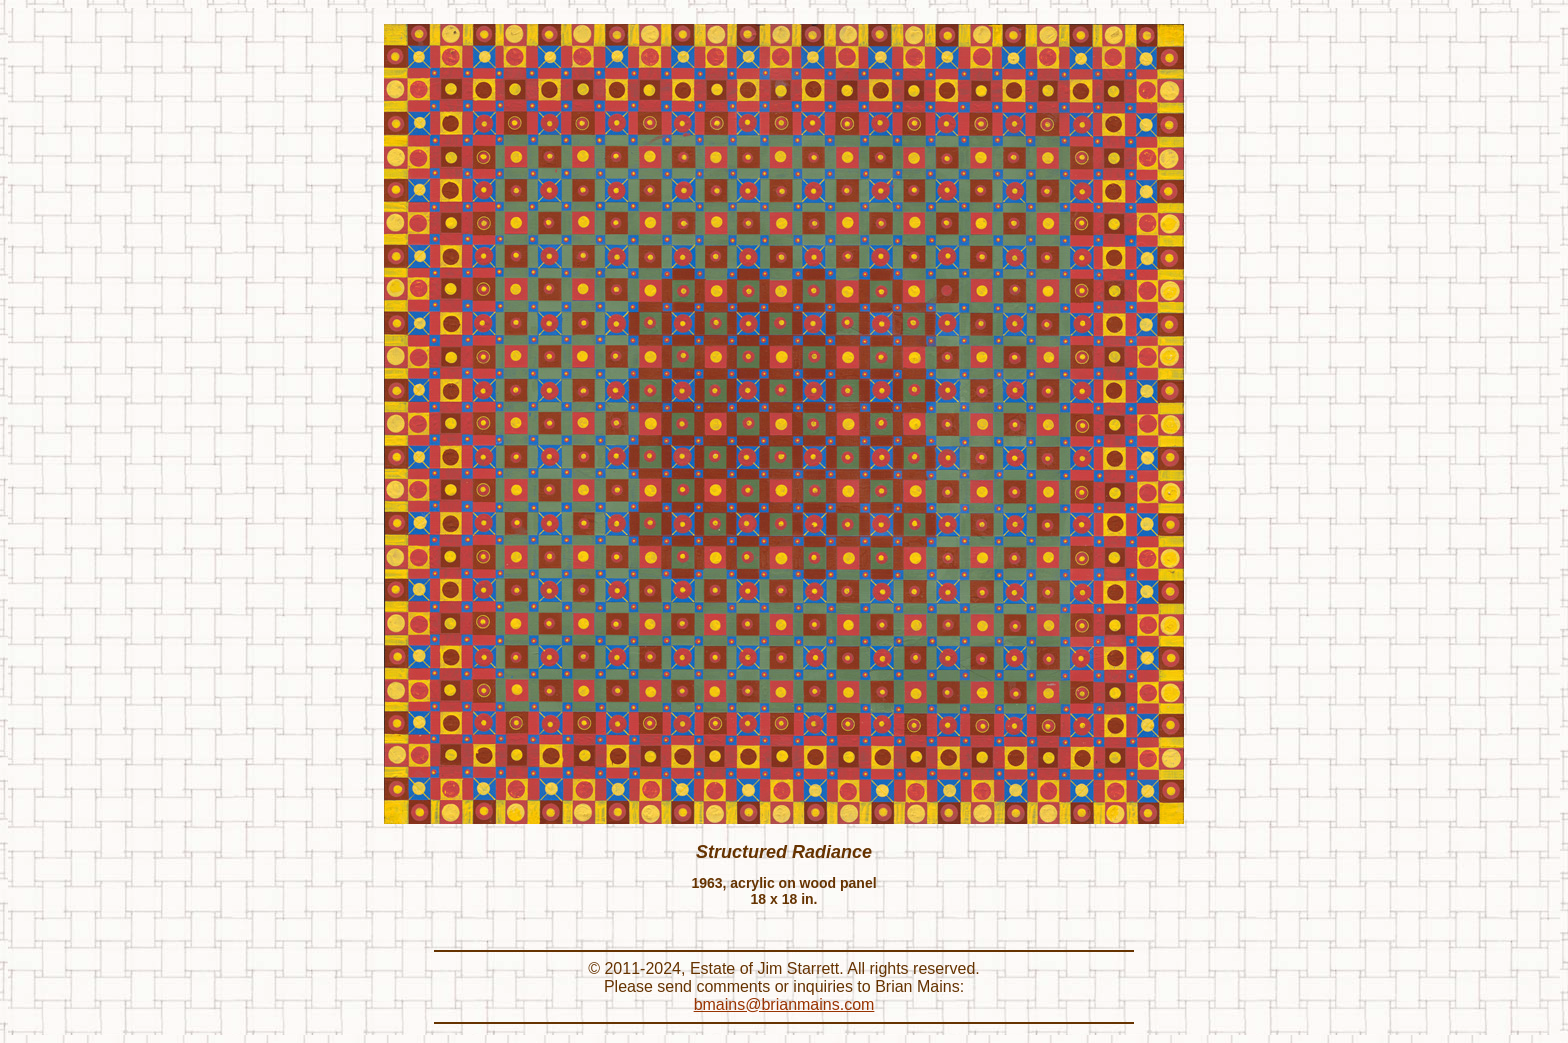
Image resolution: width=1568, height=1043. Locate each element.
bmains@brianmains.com (784, 1004)
